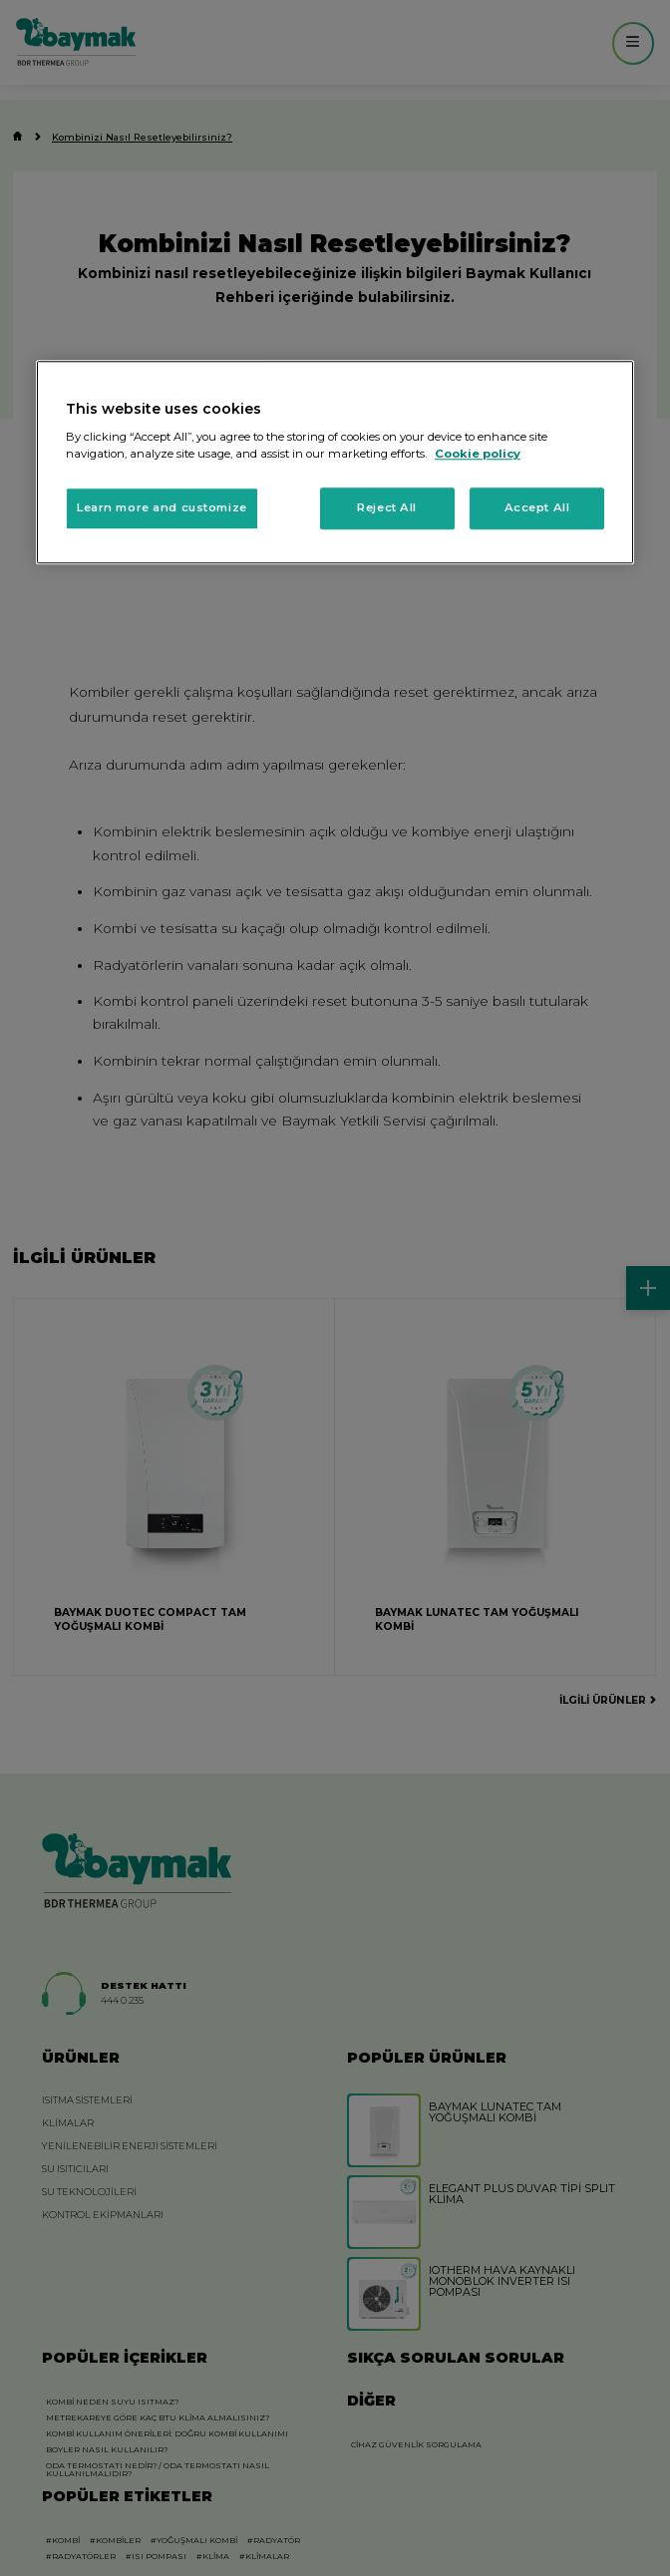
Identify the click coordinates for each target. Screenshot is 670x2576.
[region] (335, 462)
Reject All (387, 508)
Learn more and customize (162, 508)
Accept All (537, 508)
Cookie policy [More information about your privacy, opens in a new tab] (477, 455)
